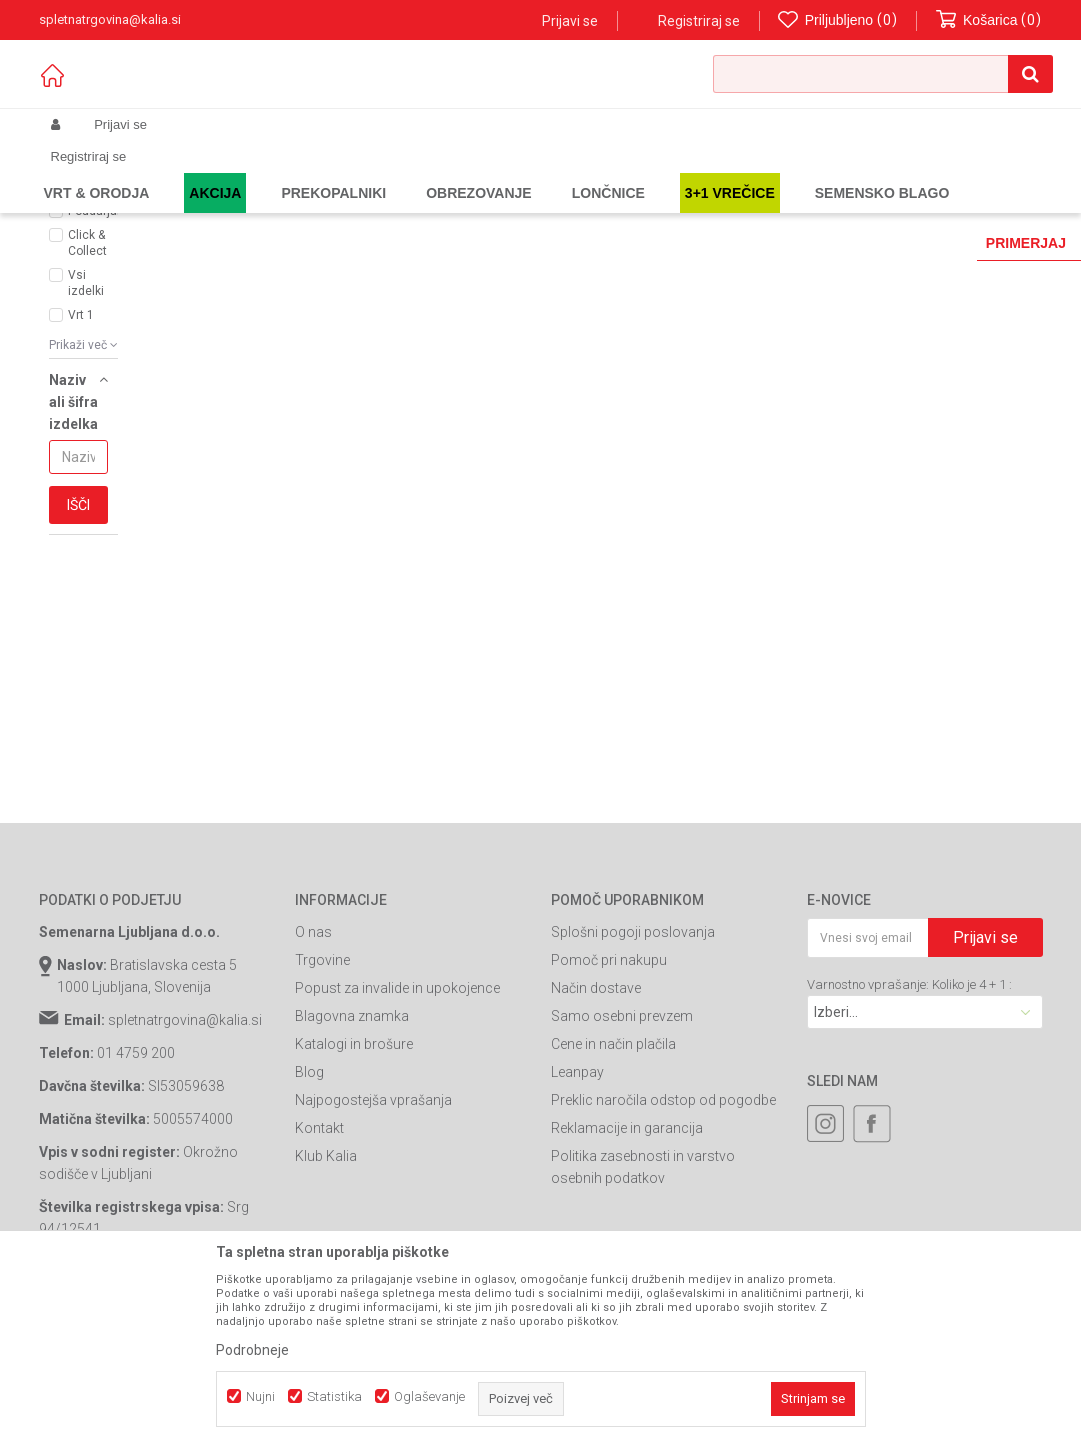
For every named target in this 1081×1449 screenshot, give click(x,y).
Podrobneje (252, 1350)
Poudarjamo (97, 360)
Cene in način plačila (613, 1193)
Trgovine (322, 1109)
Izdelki (187, 172)
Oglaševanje (429, 1396)
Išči (78, 654)
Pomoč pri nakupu (609, 1109)
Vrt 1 (81, 464)
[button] (883, 74)
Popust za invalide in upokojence (397, 1137)
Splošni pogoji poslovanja (633, 1081)
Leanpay (577, 1221)
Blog (309, 1221)
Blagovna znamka (352, 1165)
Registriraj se (699, 21)
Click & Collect (87, 392)
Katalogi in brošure (354, 1193)
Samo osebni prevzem (622, 1165)
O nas (313, 1081)
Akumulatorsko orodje (419, 172)
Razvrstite (579, 237)
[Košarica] (989, 20)
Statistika (334, 1396)
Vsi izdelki (86, 432)
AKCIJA (88, 336)
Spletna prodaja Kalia (96, 172)
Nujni (260, 1396)
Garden (240, 172)
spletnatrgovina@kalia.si (185, 1169)
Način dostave (596, 1137)
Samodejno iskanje (467, 237)
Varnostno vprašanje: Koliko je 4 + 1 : (909, 1133)
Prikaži (834, 237)
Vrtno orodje (309, 172)
